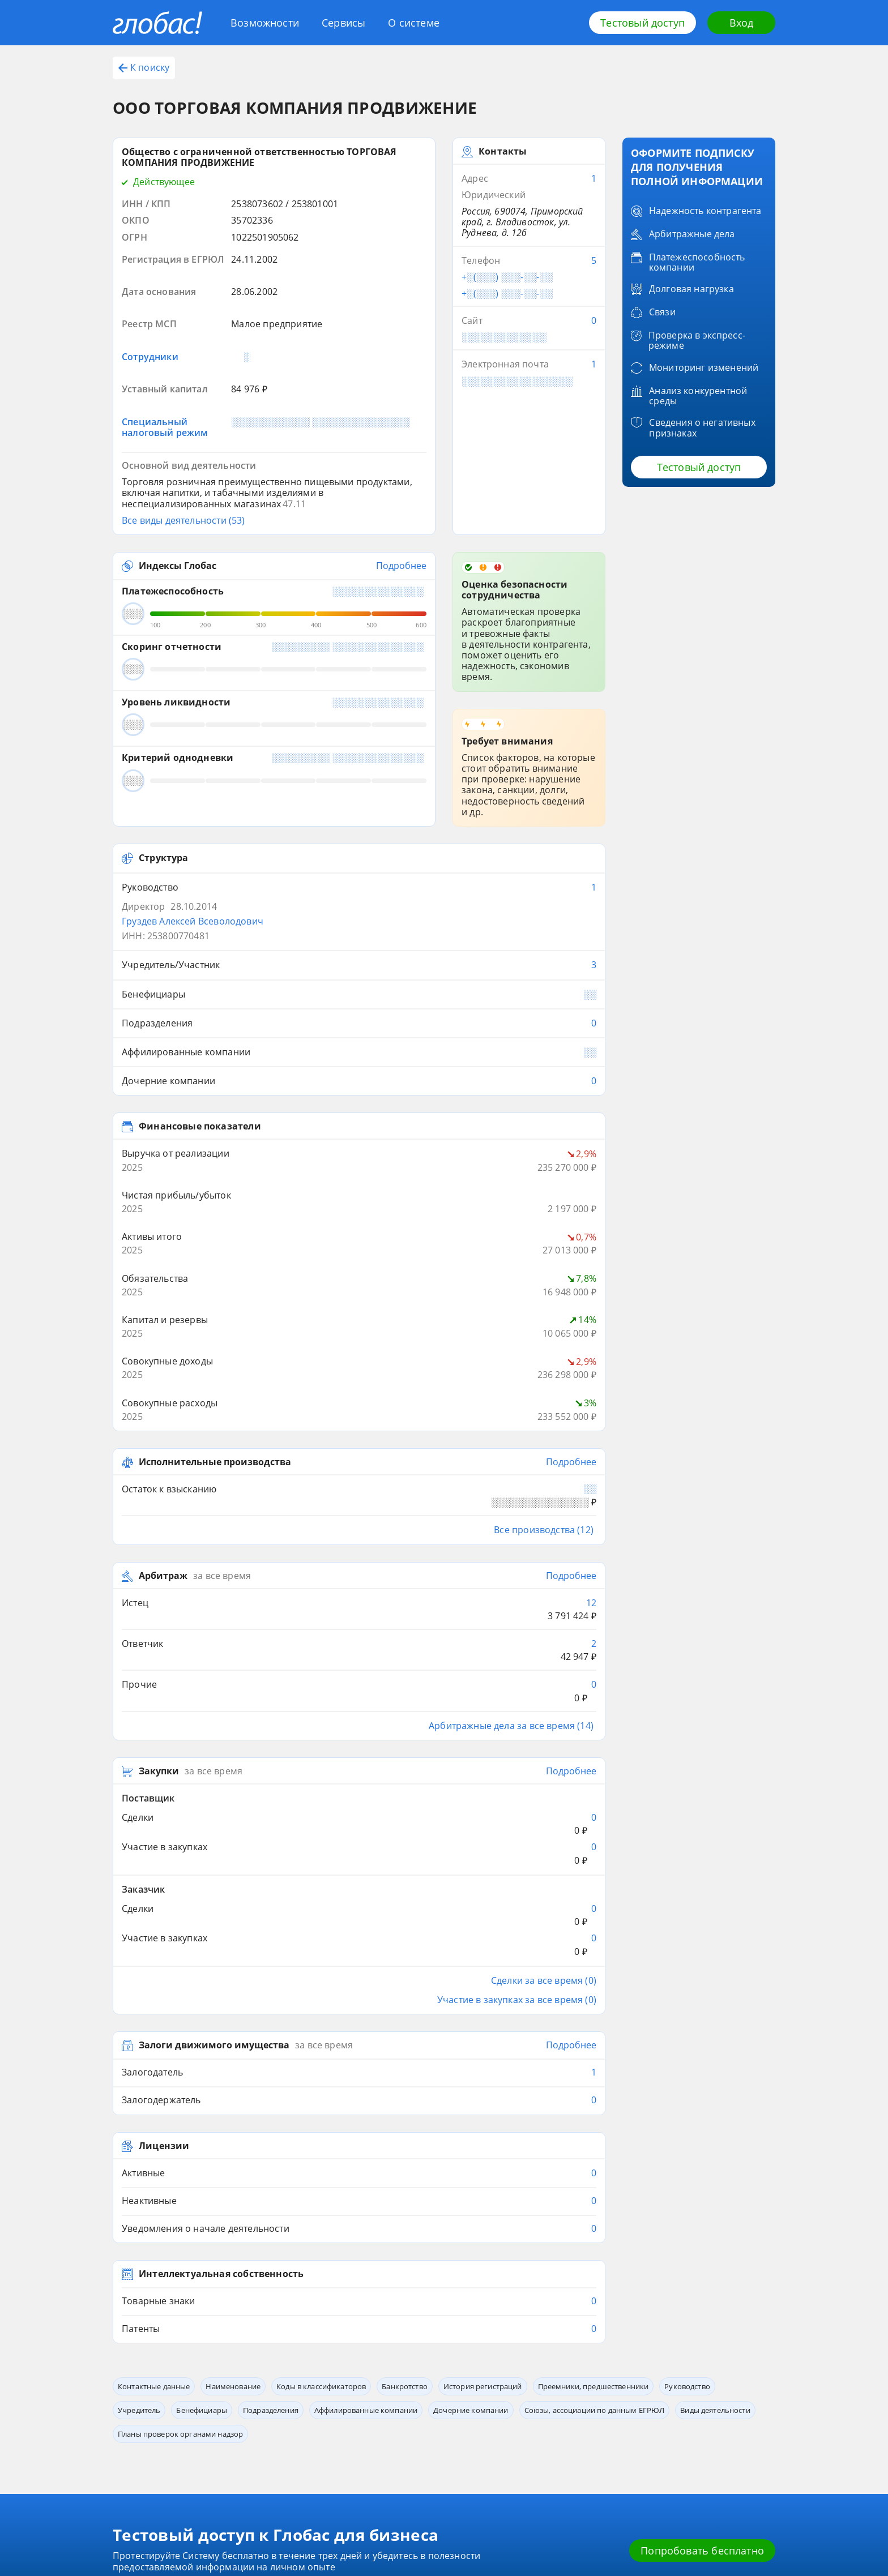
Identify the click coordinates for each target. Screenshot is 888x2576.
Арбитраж (163, 1388)
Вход (741, 22)
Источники (338, 2395)
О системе (413, 22)
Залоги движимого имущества (214, 1766)
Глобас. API (235, 2379)
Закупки (159, 1544)
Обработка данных (456, 2379)
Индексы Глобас (177, 481)
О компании (341, 2379)
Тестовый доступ (642, 22)
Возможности (264, 22)
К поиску (143, 67)
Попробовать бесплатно (702, 2271)
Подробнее (401, 481)
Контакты (442, 2362)
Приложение (239, 2395)
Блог (121, 2379)
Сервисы (343, 22)
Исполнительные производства (215, 1288)
